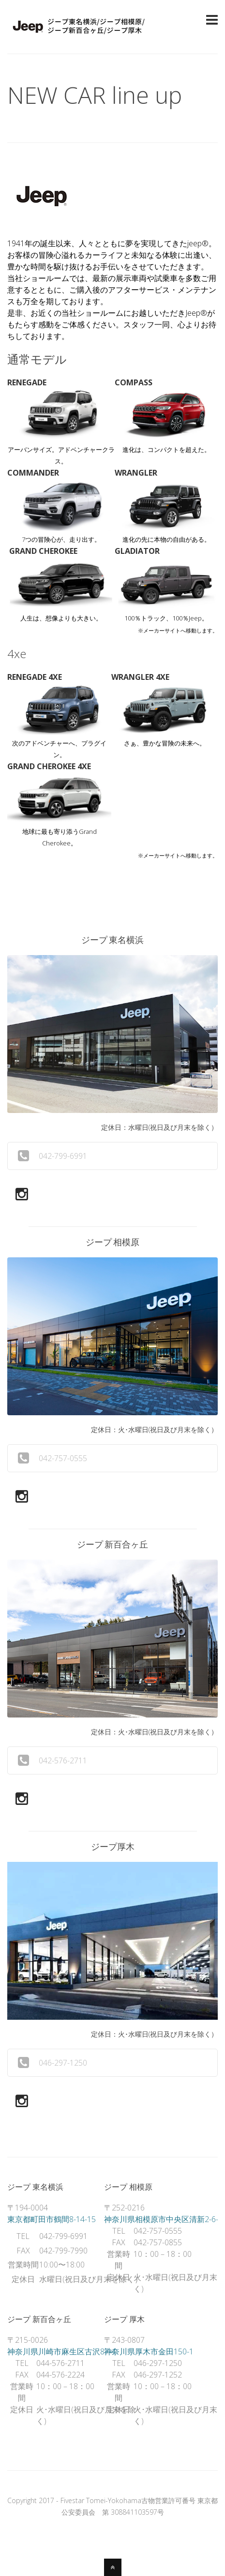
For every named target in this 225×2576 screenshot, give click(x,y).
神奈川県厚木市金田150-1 (149, 2351)
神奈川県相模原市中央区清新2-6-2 (163, 2219)
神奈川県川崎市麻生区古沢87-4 (61, 2351)
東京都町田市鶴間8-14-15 (51, 2219)
